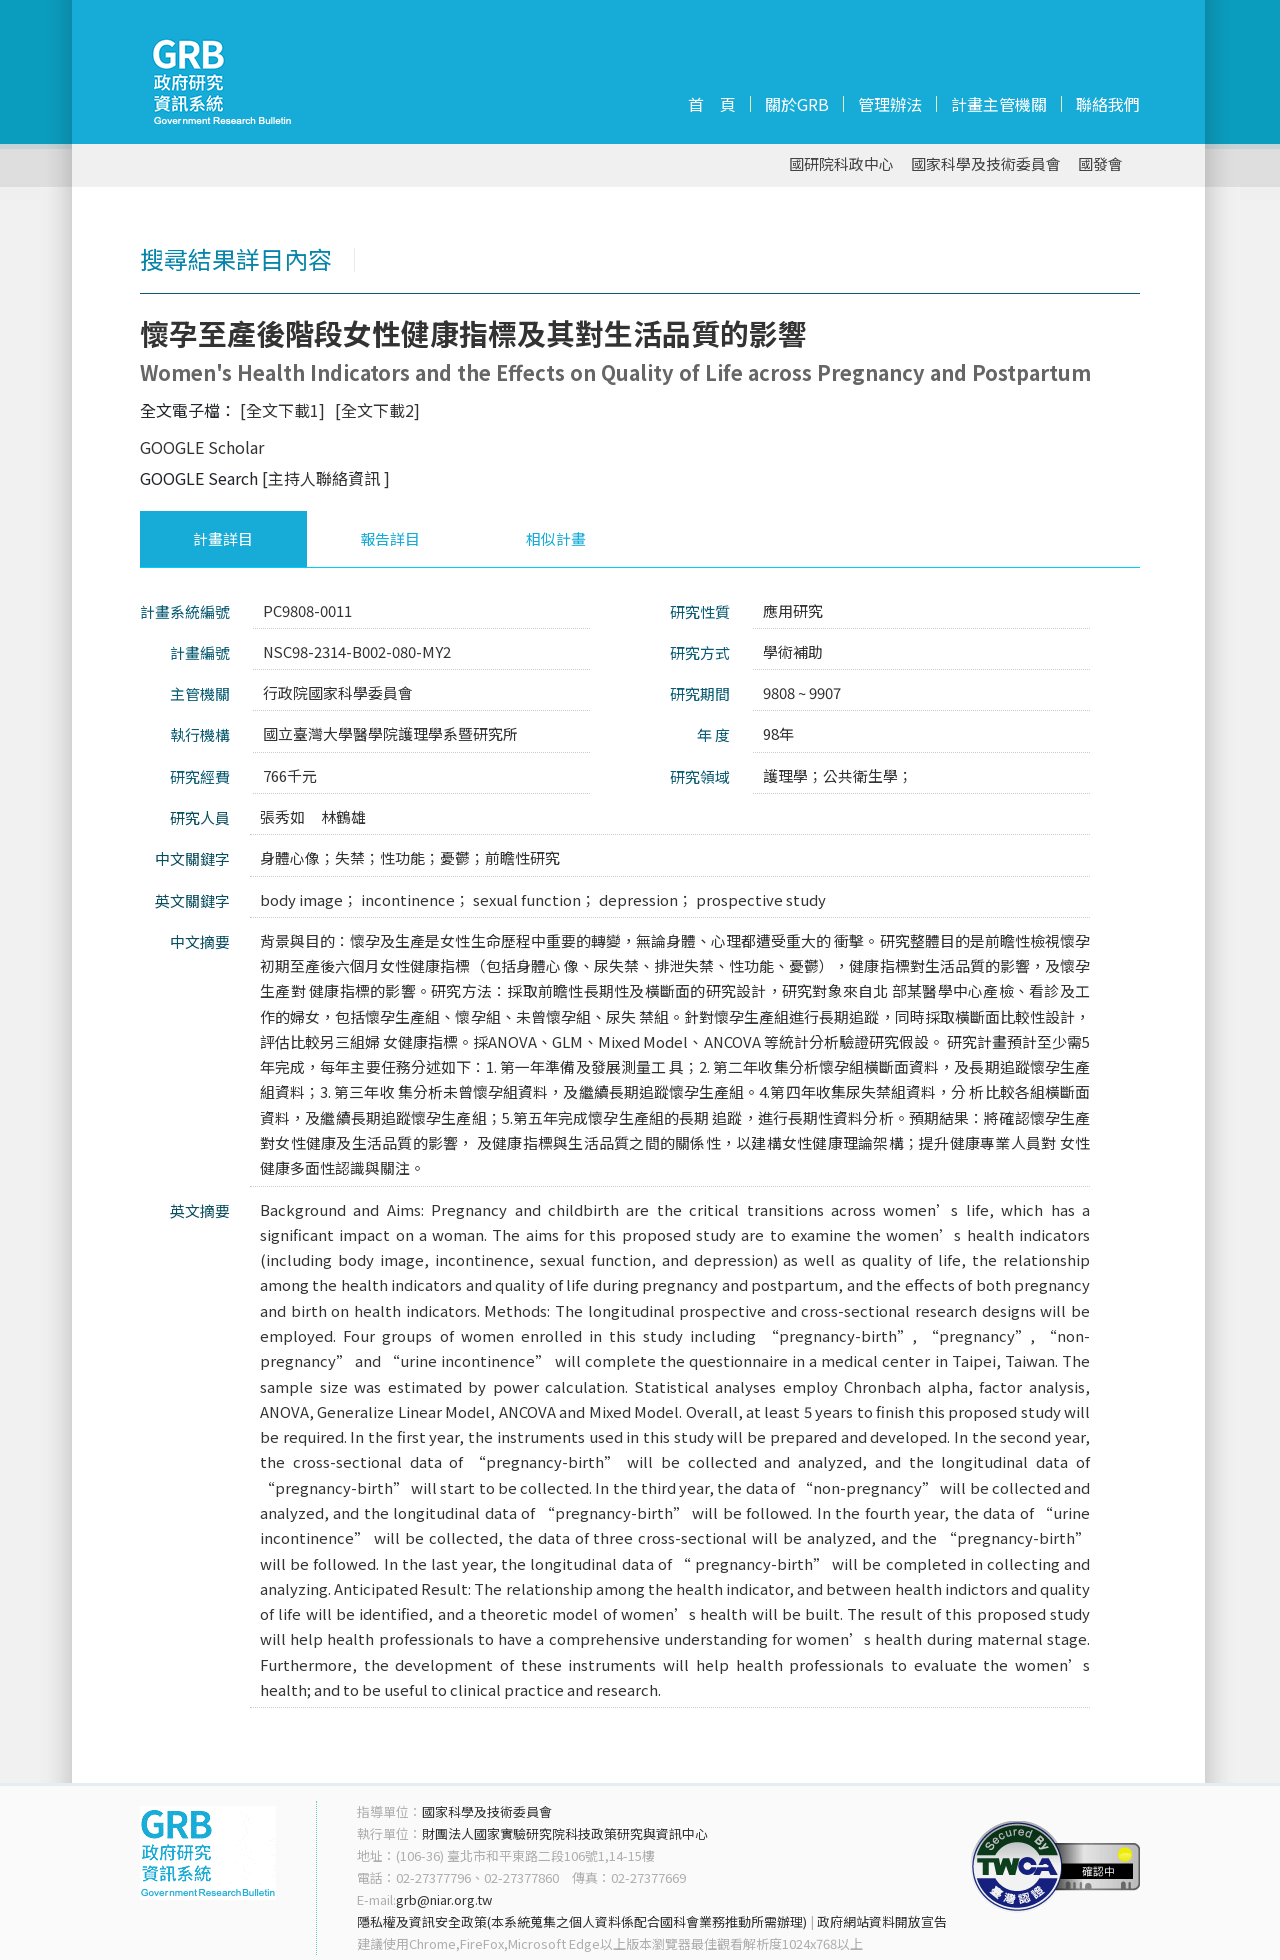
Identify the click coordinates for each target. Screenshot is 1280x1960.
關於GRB (797, 104)
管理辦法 (890, 104)
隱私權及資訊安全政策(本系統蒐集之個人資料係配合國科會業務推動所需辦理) (582, 1921)
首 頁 (712, 104)
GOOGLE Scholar (202, 447)
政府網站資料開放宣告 (882, 1921)
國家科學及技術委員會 (986, 164)
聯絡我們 (1108, 104)
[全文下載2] (377, 410)
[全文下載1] (282, 410)
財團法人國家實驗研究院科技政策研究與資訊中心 (565, 1833)
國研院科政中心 (841, 164)
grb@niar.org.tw (444, 1899)
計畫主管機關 (999, 104)
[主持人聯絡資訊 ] (326, 478)
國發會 (1100, 164)
